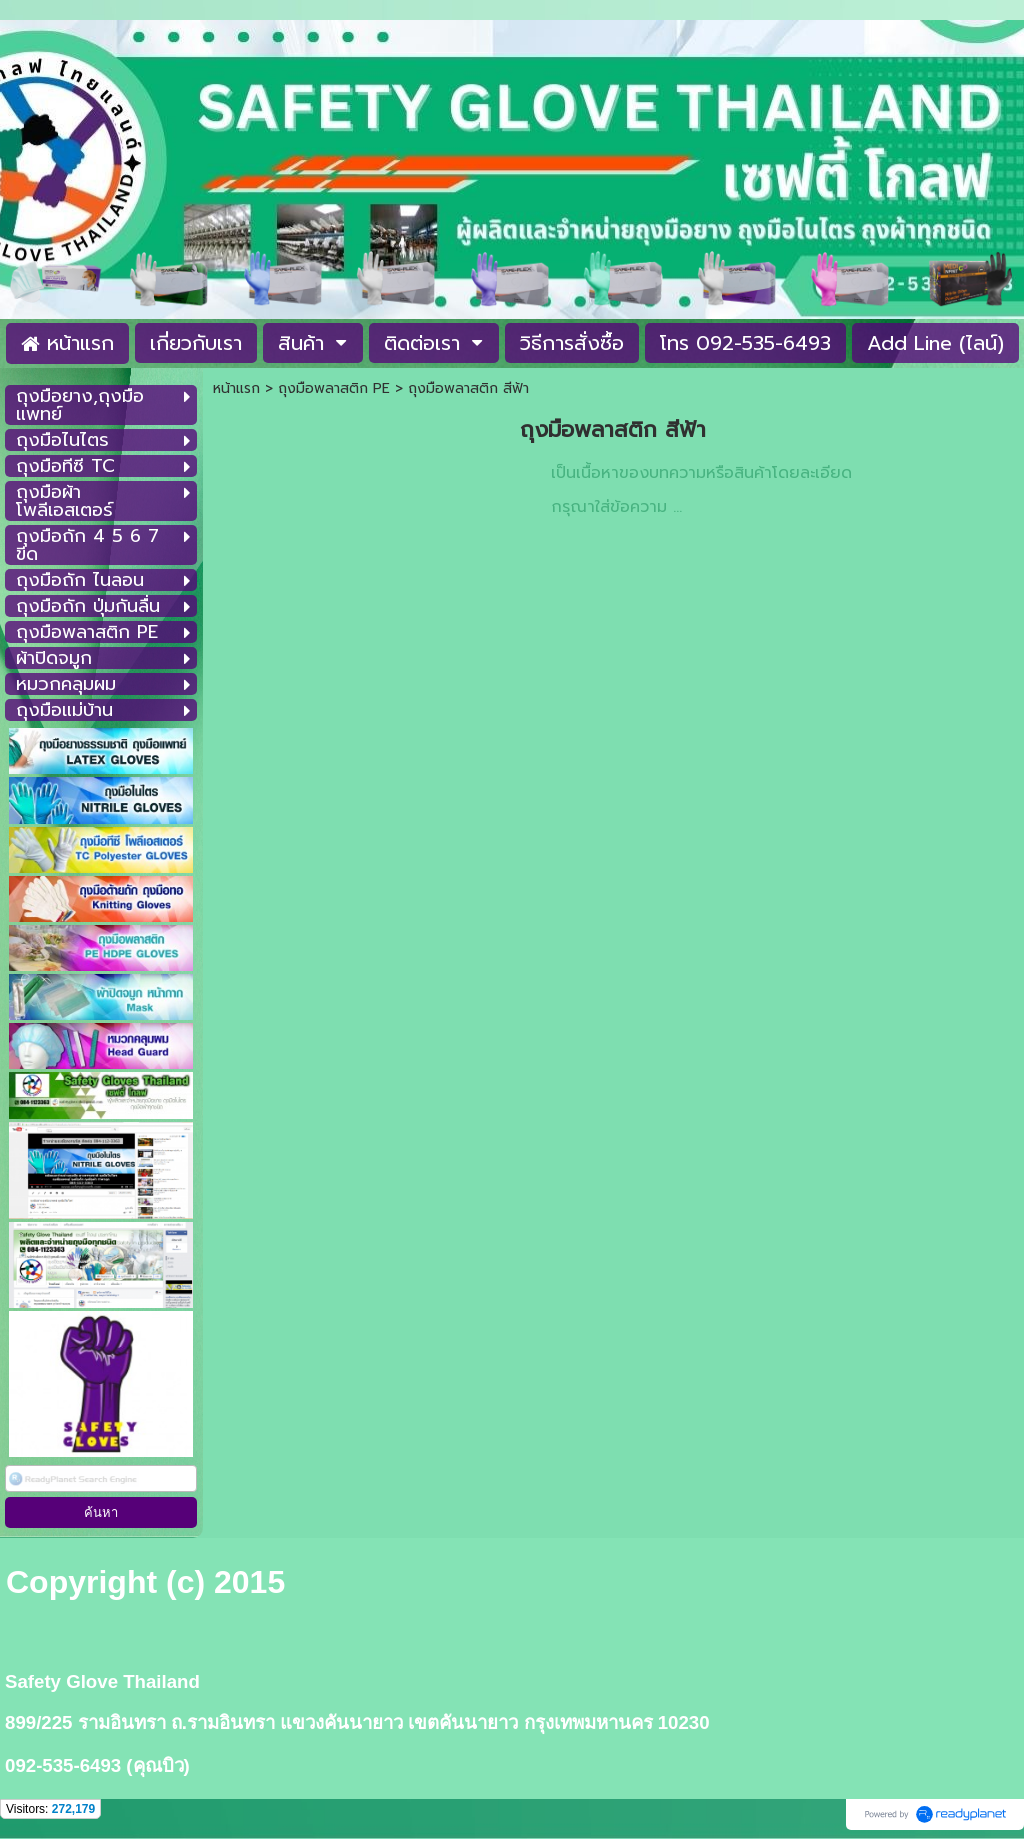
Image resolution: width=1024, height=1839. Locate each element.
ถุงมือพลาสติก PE (334, 388)
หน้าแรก (236, 388)
